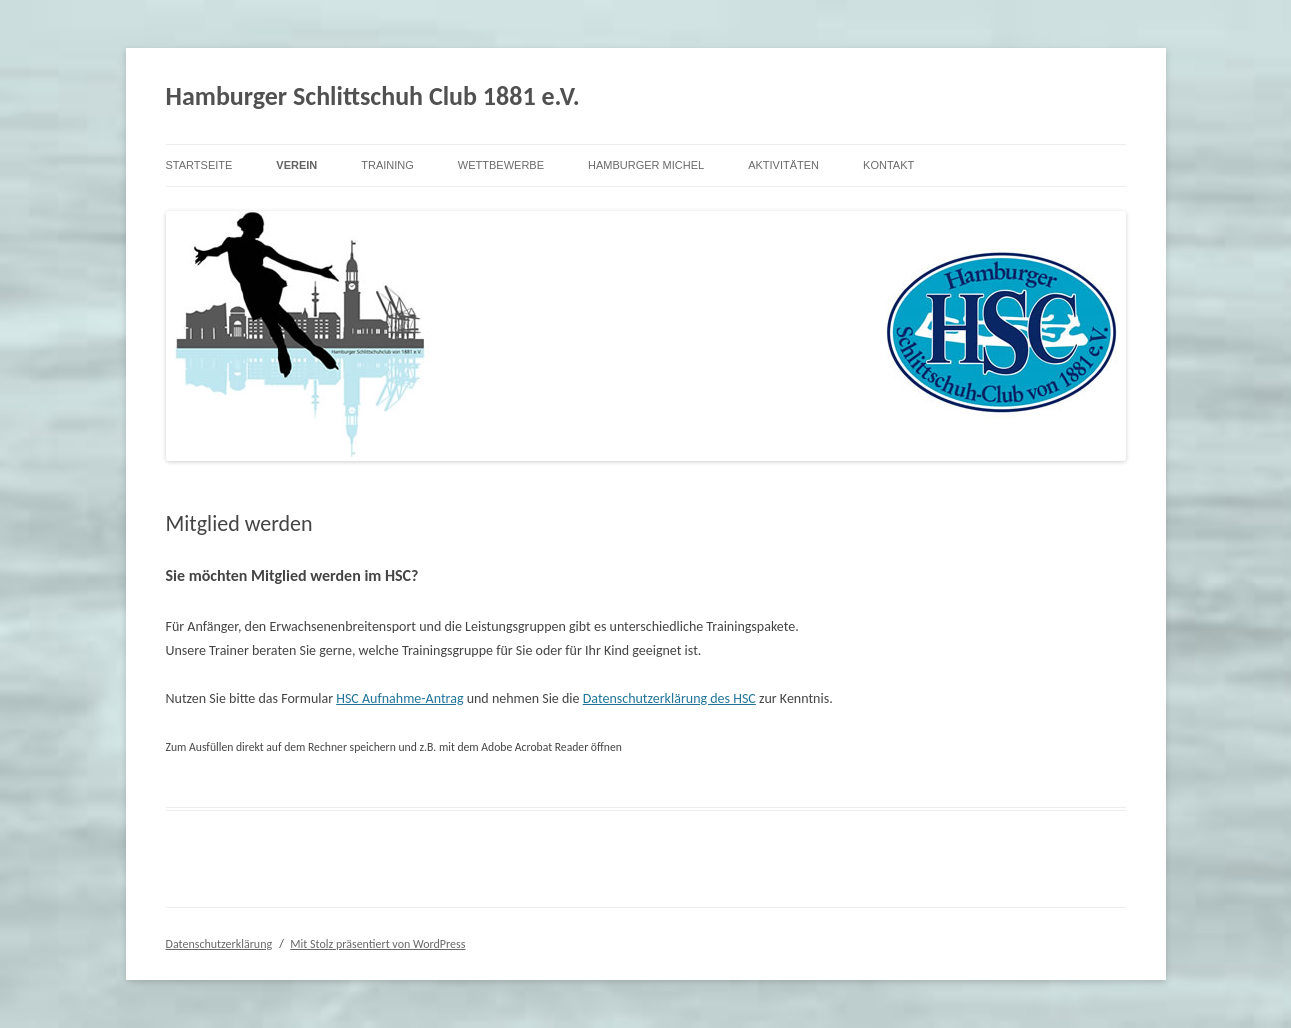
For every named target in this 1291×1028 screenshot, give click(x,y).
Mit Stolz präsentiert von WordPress (377, 944)
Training (387, 165)
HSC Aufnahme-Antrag (399, 698)
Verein (296, 165)
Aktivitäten (783, 165)
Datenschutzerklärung (219, 944)
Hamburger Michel (646, 165)
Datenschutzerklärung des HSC (669, 698)
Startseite (199, 165)
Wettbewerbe (501, 165)
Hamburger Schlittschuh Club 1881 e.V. (373, 96)
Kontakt (888, 165)
